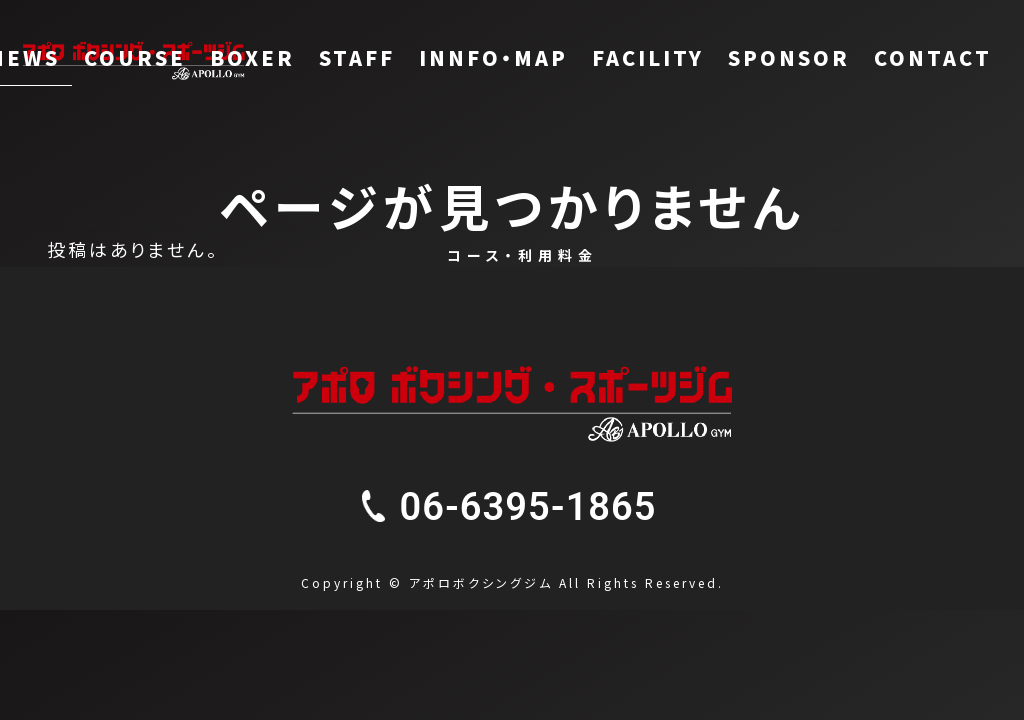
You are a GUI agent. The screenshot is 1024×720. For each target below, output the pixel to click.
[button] (528, 507)
